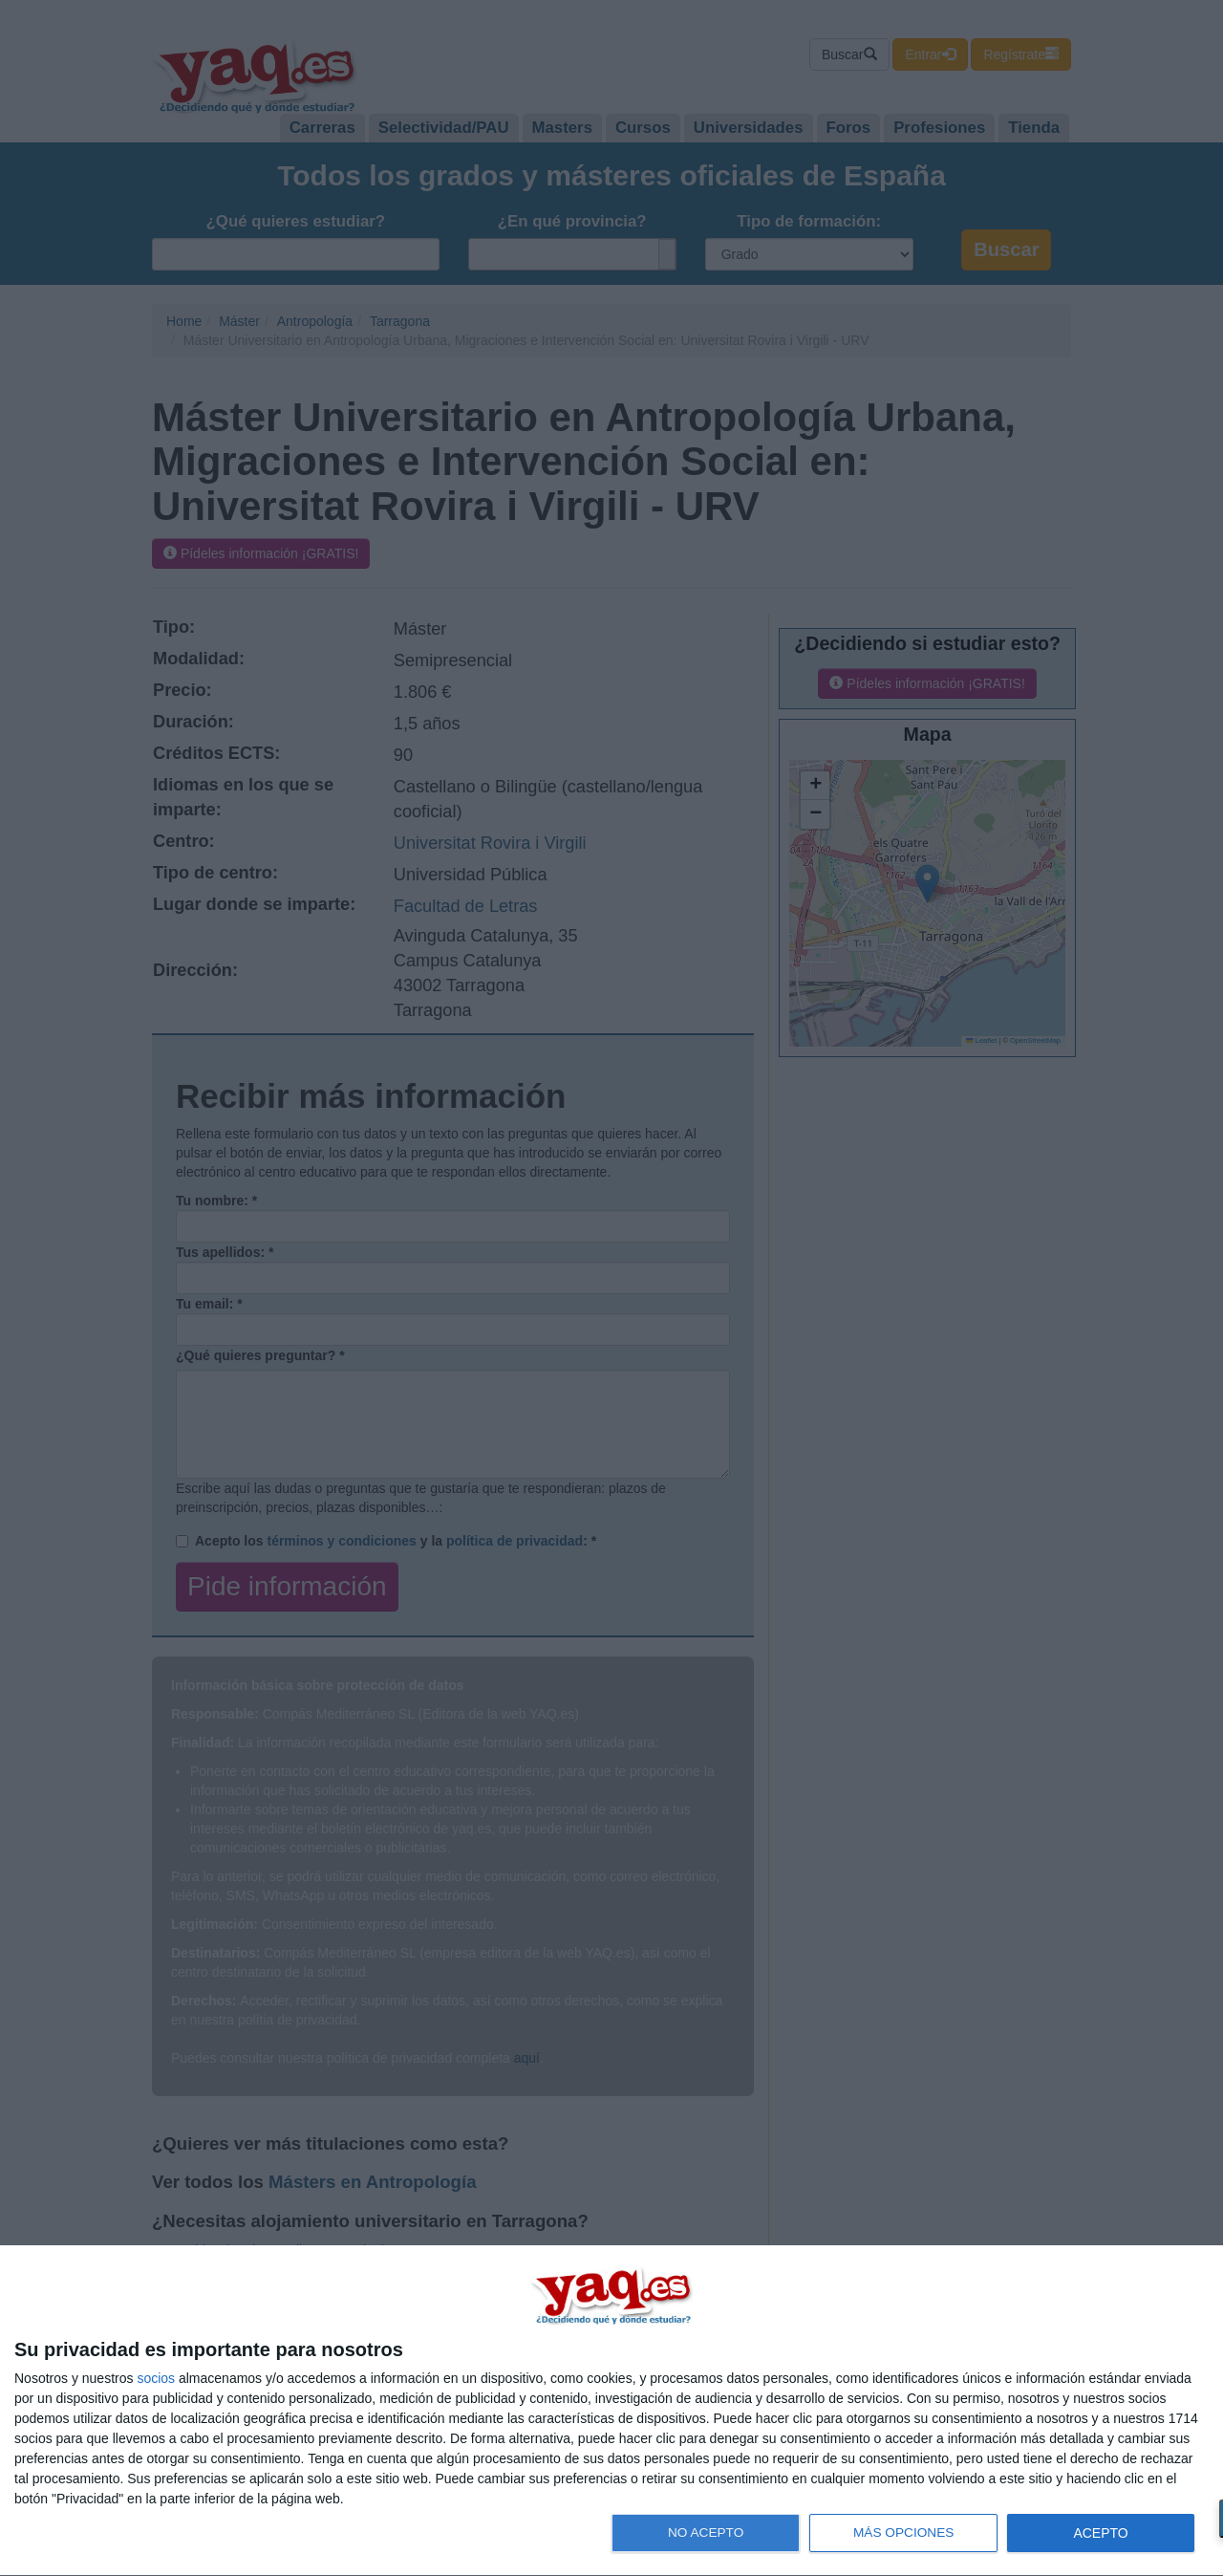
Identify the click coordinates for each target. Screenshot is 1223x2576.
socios (156, 2378)
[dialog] (611, 2411)
